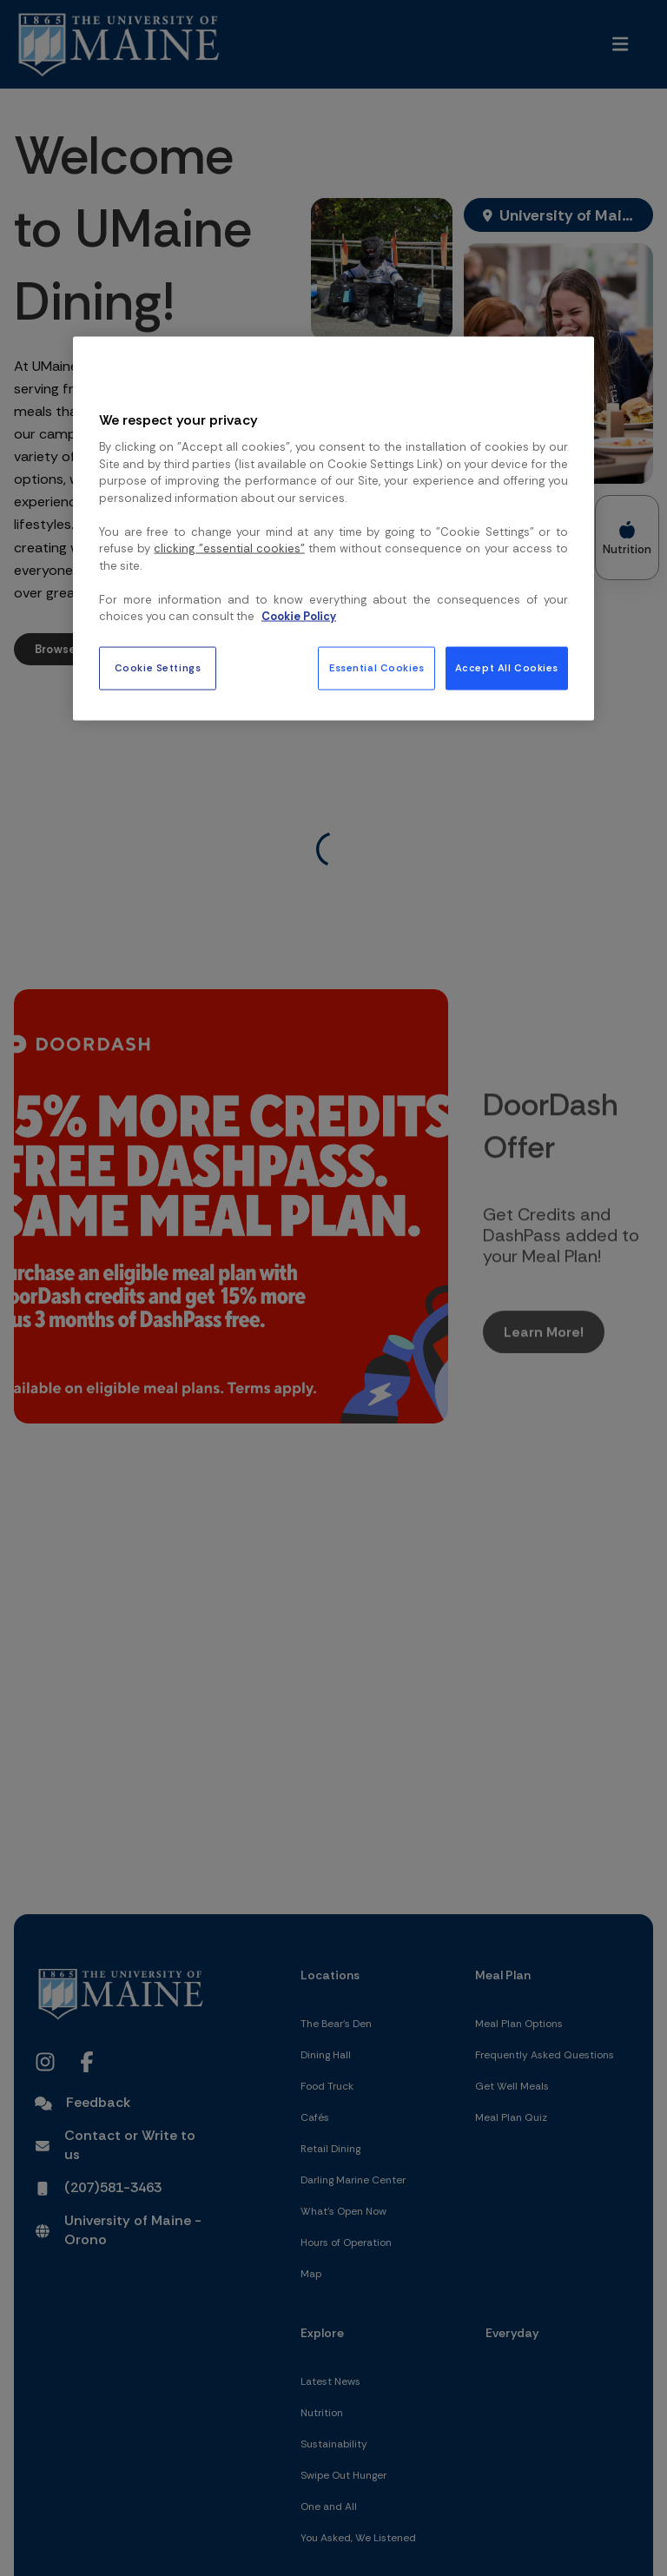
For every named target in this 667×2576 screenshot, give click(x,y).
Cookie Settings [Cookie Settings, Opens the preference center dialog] (158, 667)
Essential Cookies (377, 667)
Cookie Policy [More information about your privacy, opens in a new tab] (298, 616)
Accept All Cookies (506, 667)
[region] (333, 528)
